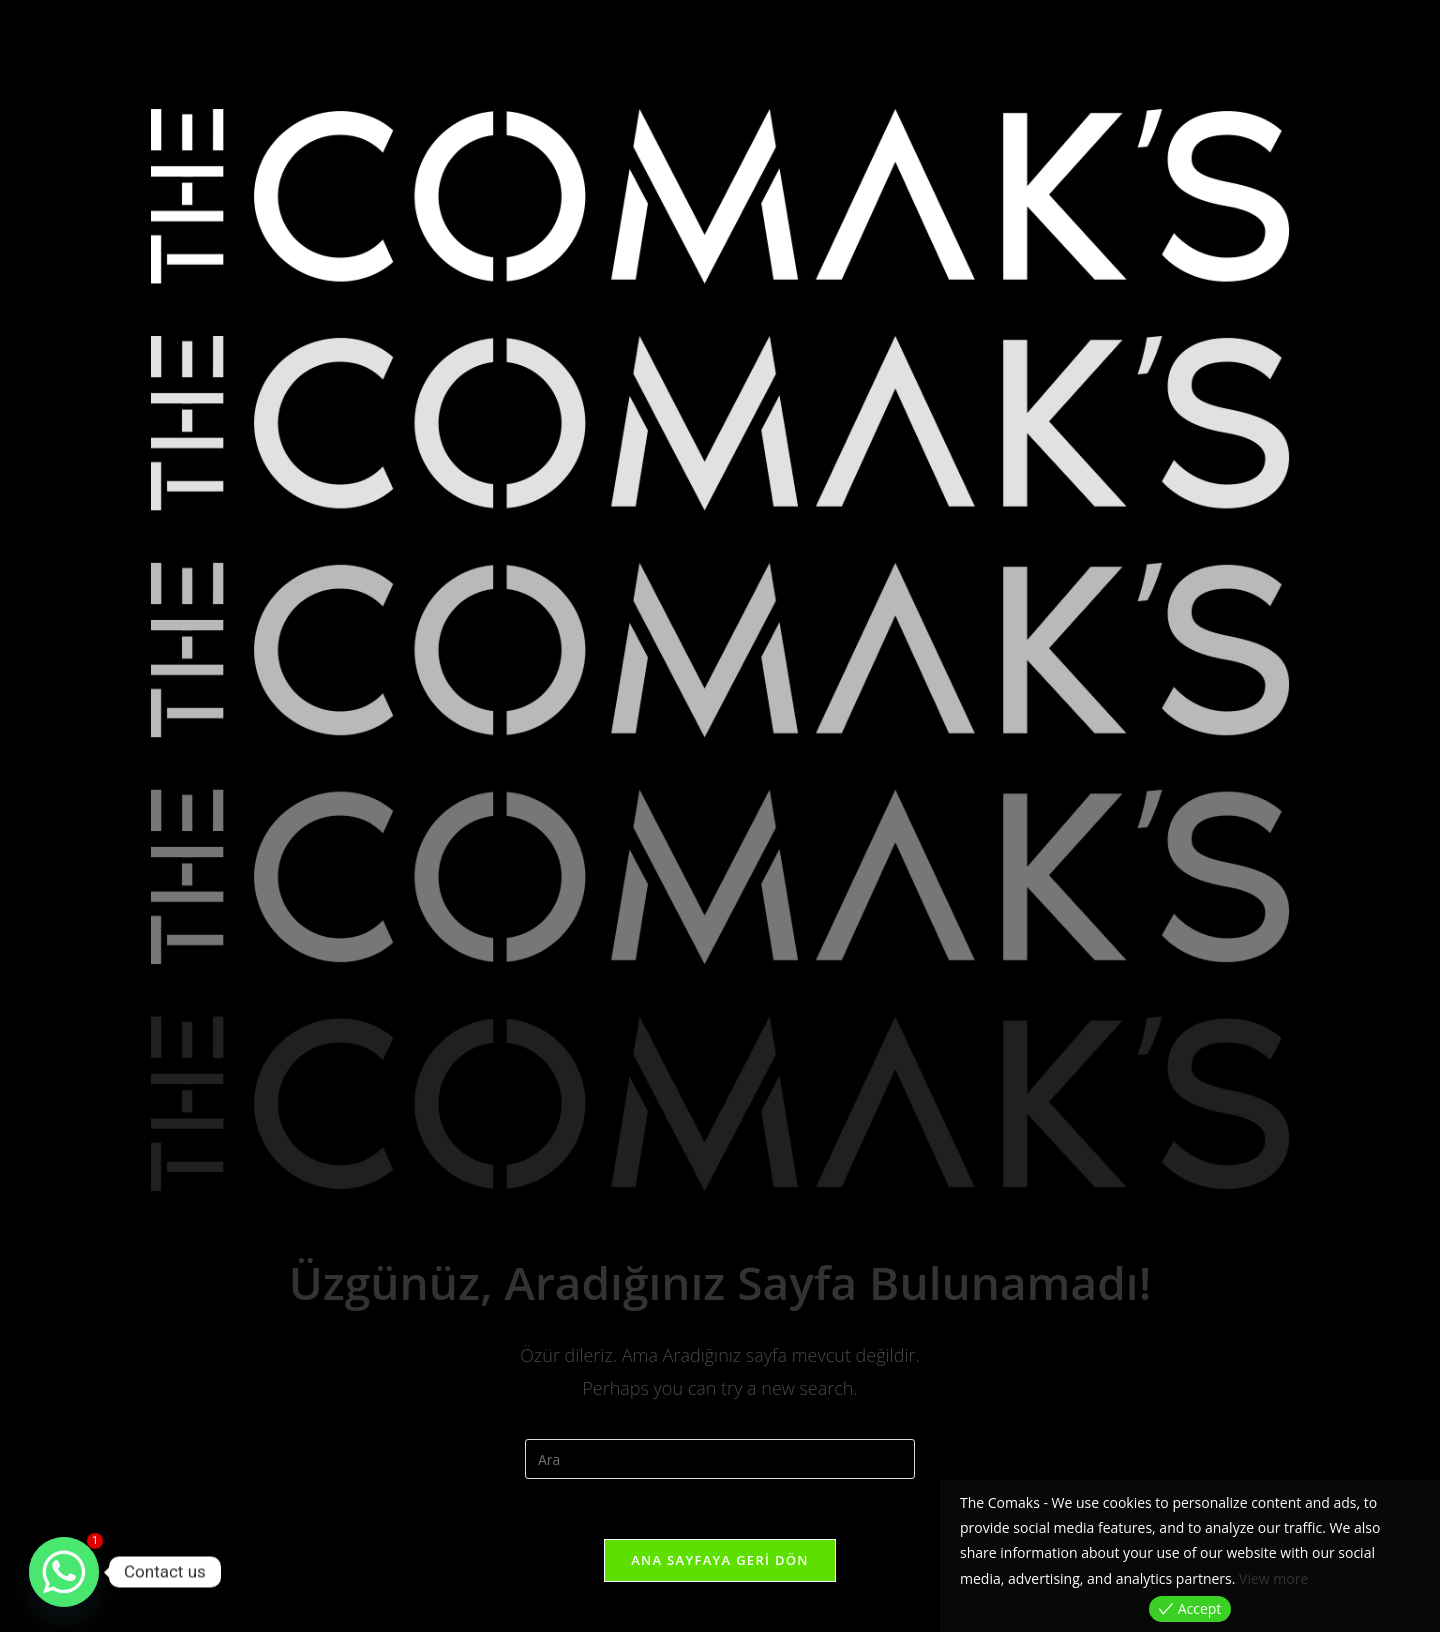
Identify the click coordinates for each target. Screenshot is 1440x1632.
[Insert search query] (720, 1459)
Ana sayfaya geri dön (720, 1560)
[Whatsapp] (64, 1572)
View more (1273, 1578)
